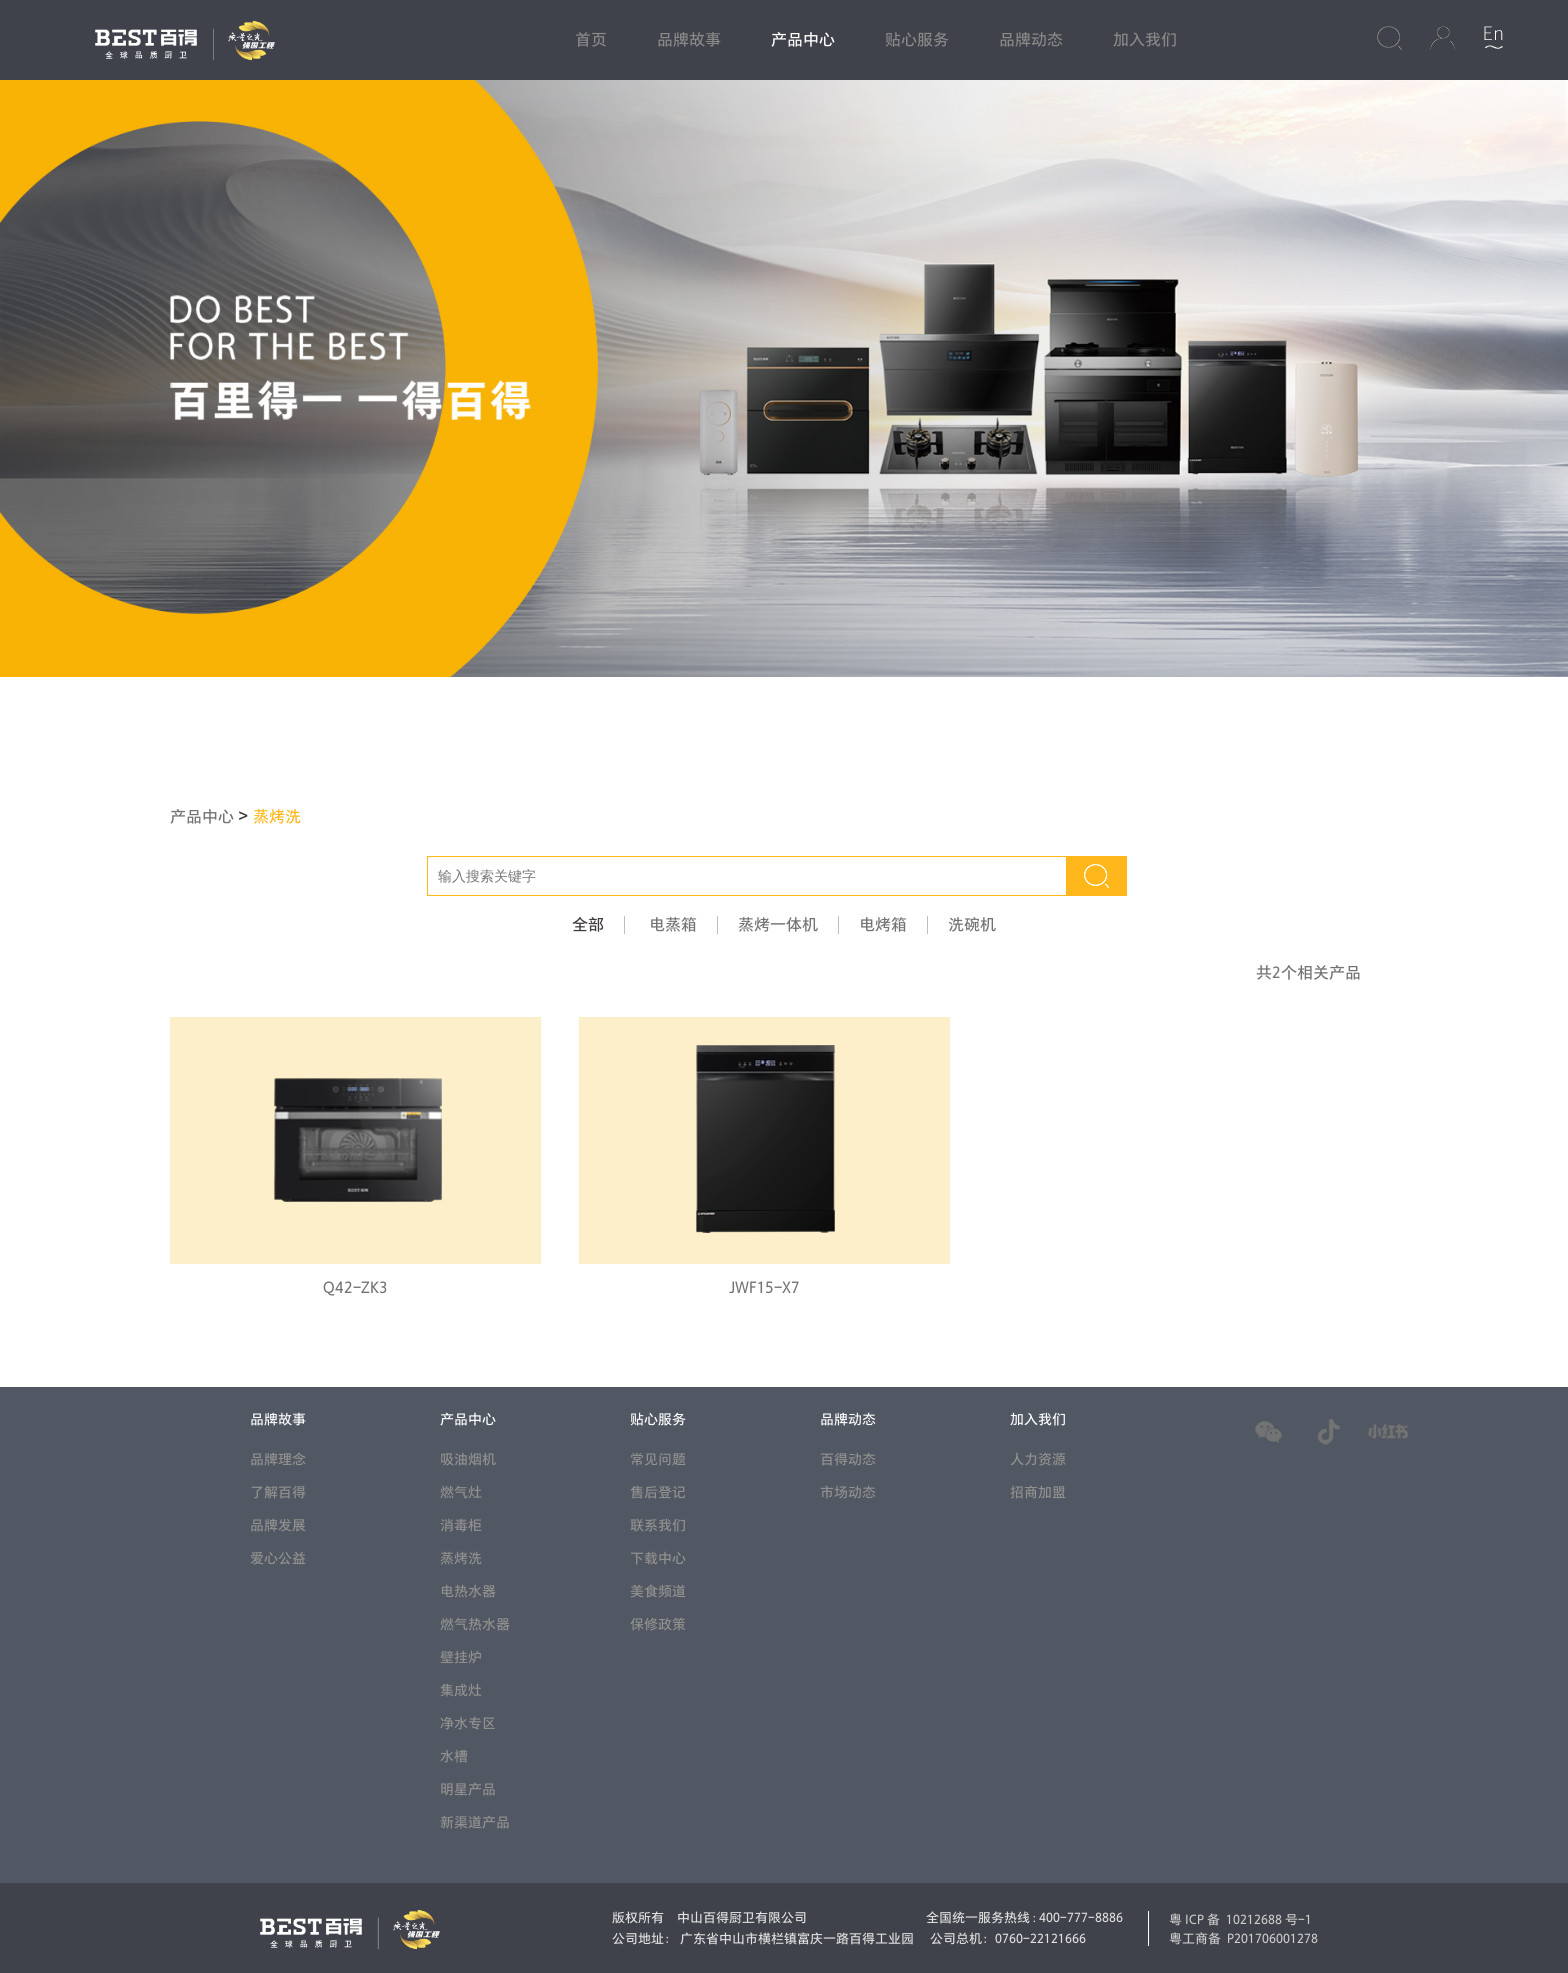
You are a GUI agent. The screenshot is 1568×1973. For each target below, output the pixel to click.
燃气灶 (461, 1492)
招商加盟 (1038, 1492)
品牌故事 (689, 40)
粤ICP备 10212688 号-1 (1240, 1919)
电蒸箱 (673, 925)
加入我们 (1145, 40)
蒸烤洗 (277, 817)
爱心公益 (278, 1558)
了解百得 (278, 1492)
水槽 (454, 1756)
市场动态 (848, 1492)
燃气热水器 (475, 1624)
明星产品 (468, 1789)
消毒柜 (461, 1525)
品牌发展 (278, 1525)
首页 (591, 40)
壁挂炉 (461, 1657)
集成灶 (461, 1690)
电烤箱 (883, 925)
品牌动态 (1031, 40)
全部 (588, 925)
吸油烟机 (468, 1459)
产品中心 (803, 40)
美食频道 (658, 1591)
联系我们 (658, 1525)
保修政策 (658, 1624)
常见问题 (658, 1459)
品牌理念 (278, 1459)
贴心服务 (917, 40)
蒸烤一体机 (778, 925)
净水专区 (468, 1723)
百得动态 (848, 1459)
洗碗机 (972, 925)
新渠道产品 (475, 1822)
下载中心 (658, 1558)
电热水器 (468, 1591)
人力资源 (1038, 1459)
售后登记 (658, 1492)
